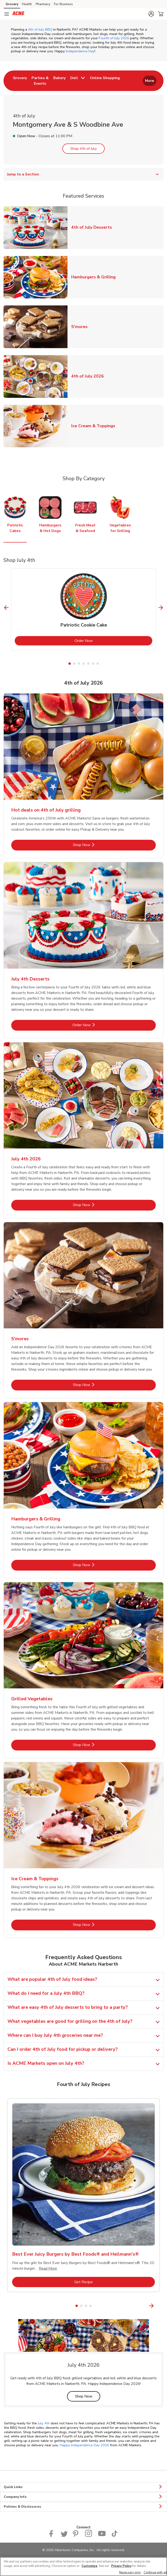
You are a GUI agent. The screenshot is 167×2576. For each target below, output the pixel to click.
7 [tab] (97, 663)
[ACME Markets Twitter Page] (64, 2535)
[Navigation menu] (6, 14)
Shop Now (87, 2396)
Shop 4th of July (83, 148)
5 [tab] (88, 663)
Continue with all (155, 2572)
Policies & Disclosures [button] (83, 2506)
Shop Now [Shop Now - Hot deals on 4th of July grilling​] (97, 844)
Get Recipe (102, 2282)
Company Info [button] (83, 2497)
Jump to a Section (83, 174)
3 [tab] (79, 663)
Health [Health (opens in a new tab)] (27, 4)
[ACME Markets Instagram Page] (89, 2535)
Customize (89, 2566)
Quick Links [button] (83, 2487)
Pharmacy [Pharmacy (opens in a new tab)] (43, 4)
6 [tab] (93, 663)
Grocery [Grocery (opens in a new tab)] (12, 4)
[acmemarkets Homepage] (18, 14)
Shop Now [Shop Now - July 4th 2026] (97, 1205)
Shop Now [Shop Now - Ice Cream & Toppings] (97, 1924)
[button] (151, 14)
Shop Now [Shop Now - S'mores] (97, 1384)
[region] (83, 2566)
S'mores (81, 326)
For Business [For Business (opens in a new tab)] (63, 4)
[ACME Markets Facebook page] (52, 2535)
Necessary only (130, 2572)
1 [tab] (69, 663)
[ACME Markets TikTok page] (114, 2535)
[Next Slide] (160, 607)
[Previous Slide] (6, 607)
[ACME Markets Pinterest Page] (76, 2535)
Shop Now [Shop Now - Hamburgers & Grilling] (97, 1565)
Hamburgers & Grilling (95, 277)
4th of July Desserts (93, 227)
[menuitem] (20, 81)
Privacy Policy (121, 2566)
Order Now (103, 640)
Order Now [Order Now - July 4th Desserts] (97, 1025)
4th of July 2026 (89, 376)
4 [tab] (83, 663)
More (149, 80)
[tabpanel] (83, 609)
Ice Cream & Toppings (95, 426)
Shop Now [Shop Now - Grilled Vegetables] (97, 1744)
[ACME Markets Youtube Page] (102, 2535)
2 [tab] (74, 663)
